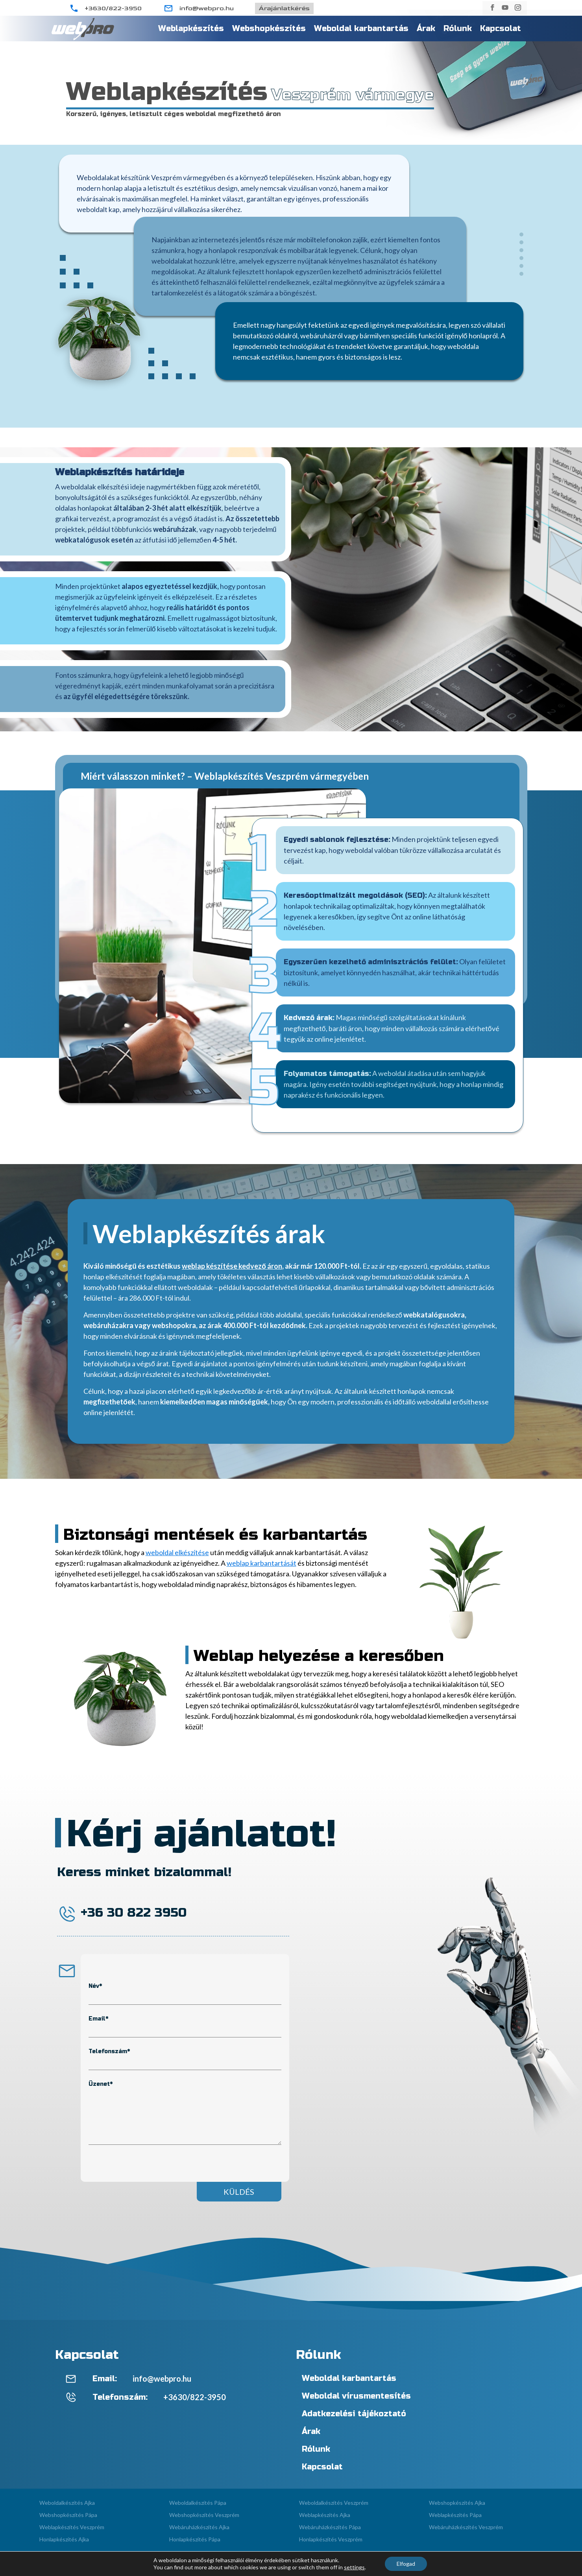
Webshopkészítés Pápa (68, 2514)
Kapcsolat (500, 28)
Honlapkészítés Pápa (194, 2539)
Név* (95, 1986)
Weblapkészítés (191, 28)
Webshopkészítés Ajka (457, 2502)
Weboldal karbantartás (361, 28)
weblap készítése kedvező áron (232, 1266)
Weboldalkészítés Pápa (197, 2502)
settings (354, 2567)
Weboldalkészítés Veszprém (333, 2502)
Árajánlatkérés (284, 8)
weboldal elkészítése (177, 1552)
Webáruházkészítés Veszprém (466, 2527)
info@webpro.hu (206, 8)
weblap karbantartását (261, 1563)
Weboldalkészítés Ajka (67, 2502)
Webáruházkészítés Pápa (330, 2527)
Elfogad (406, 2563)
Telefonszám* (109, 2051)
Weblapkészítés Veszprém (71, 2527)
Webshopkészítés (269, 28)
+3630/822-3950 (113, 8)
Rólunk (457, 28)
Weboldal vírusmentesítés (356, 2396)
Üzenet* (101, 2084)
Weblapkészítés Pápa (455, 2514)
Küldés (239, 2191)
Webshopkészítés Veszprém (204, 2514)
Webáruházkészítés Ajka (199, 2527)
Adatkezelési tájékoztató (354, 2414)
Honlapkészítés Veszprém (330, 2539)
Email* (98, 2018)
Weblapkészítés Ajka (324, 2514)
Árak (426, 28)
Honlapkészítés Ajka (64, 2539)
